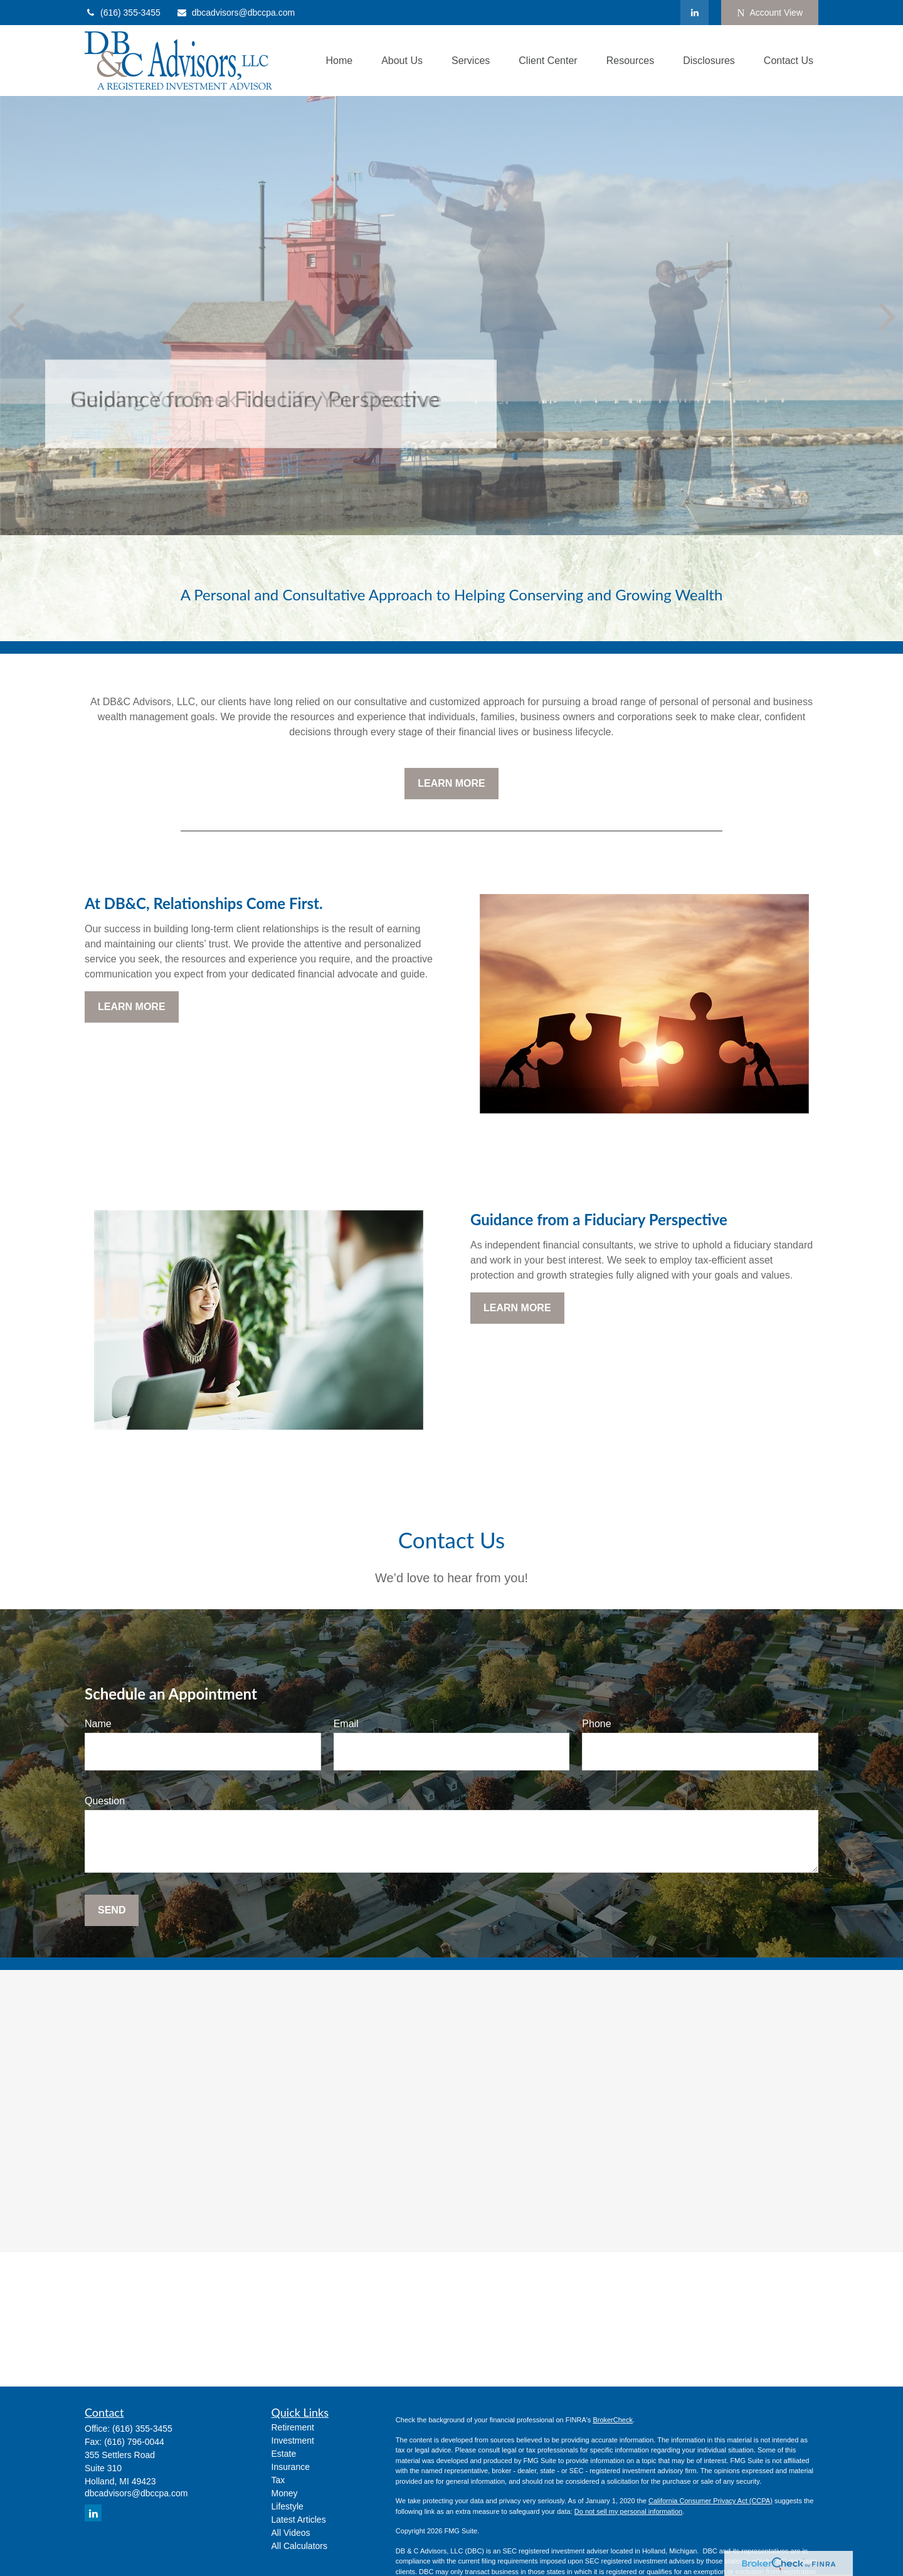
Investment (293, 2440)
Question (105, 1801)
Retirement (293, 2427)
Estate (284, 2454)
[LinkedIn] (694, 12)
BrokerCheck (613, 2420)
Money (285, 2493)
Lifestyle (288, 2506)
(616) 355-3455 (123, 13)
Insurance (291, 2467)
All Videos (291, 2533)
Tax (278, 2480)
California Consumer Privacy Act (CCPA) (710, 2500)
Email (346, 1723)
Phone (596, 1723)
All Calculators (299, 2546)
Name (98, 1723)
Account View (770, 13)
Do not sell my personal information (628, 2511)
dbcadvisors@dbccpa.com (235, 13)
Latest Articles (299, 2520)
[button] (338, 61)
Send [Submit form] (111, 1910)
